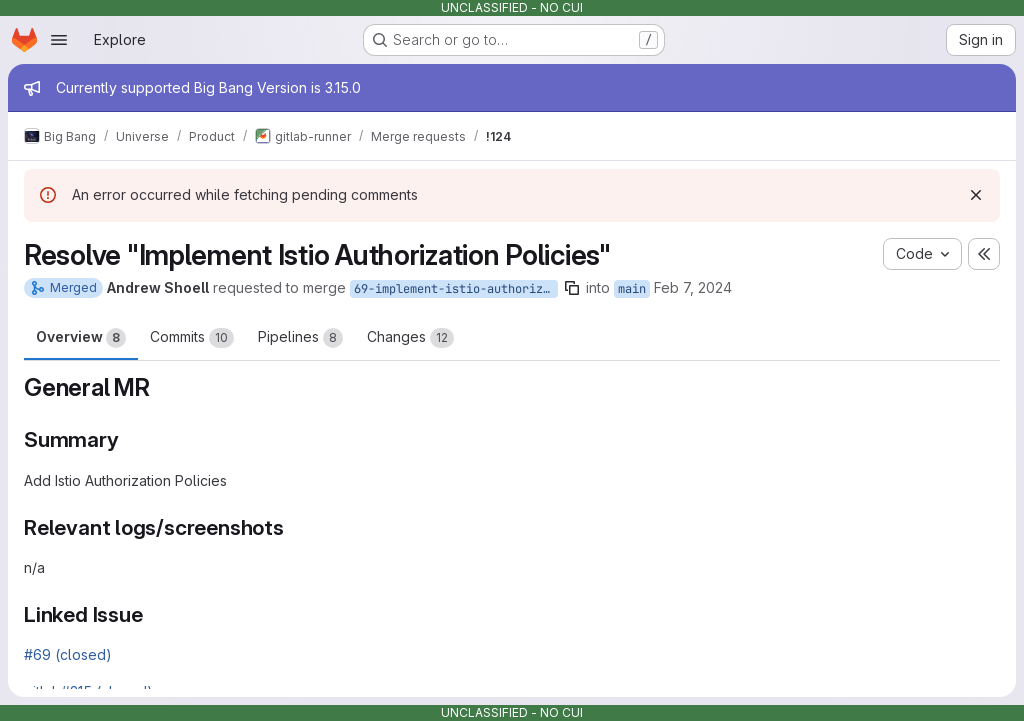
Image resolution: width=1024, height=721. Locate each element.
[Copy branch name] (572, 288)
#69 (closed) (68, 654)
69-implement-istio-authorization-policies (456, 289)
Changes (410, 338)
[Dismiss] (976, 195)
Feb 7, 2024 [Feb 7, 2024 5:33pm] (693, 287)
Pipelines (300, 338)
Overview (81, 338)
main (632, 289)
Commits (192, 338)
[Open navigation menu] (59, 40)
